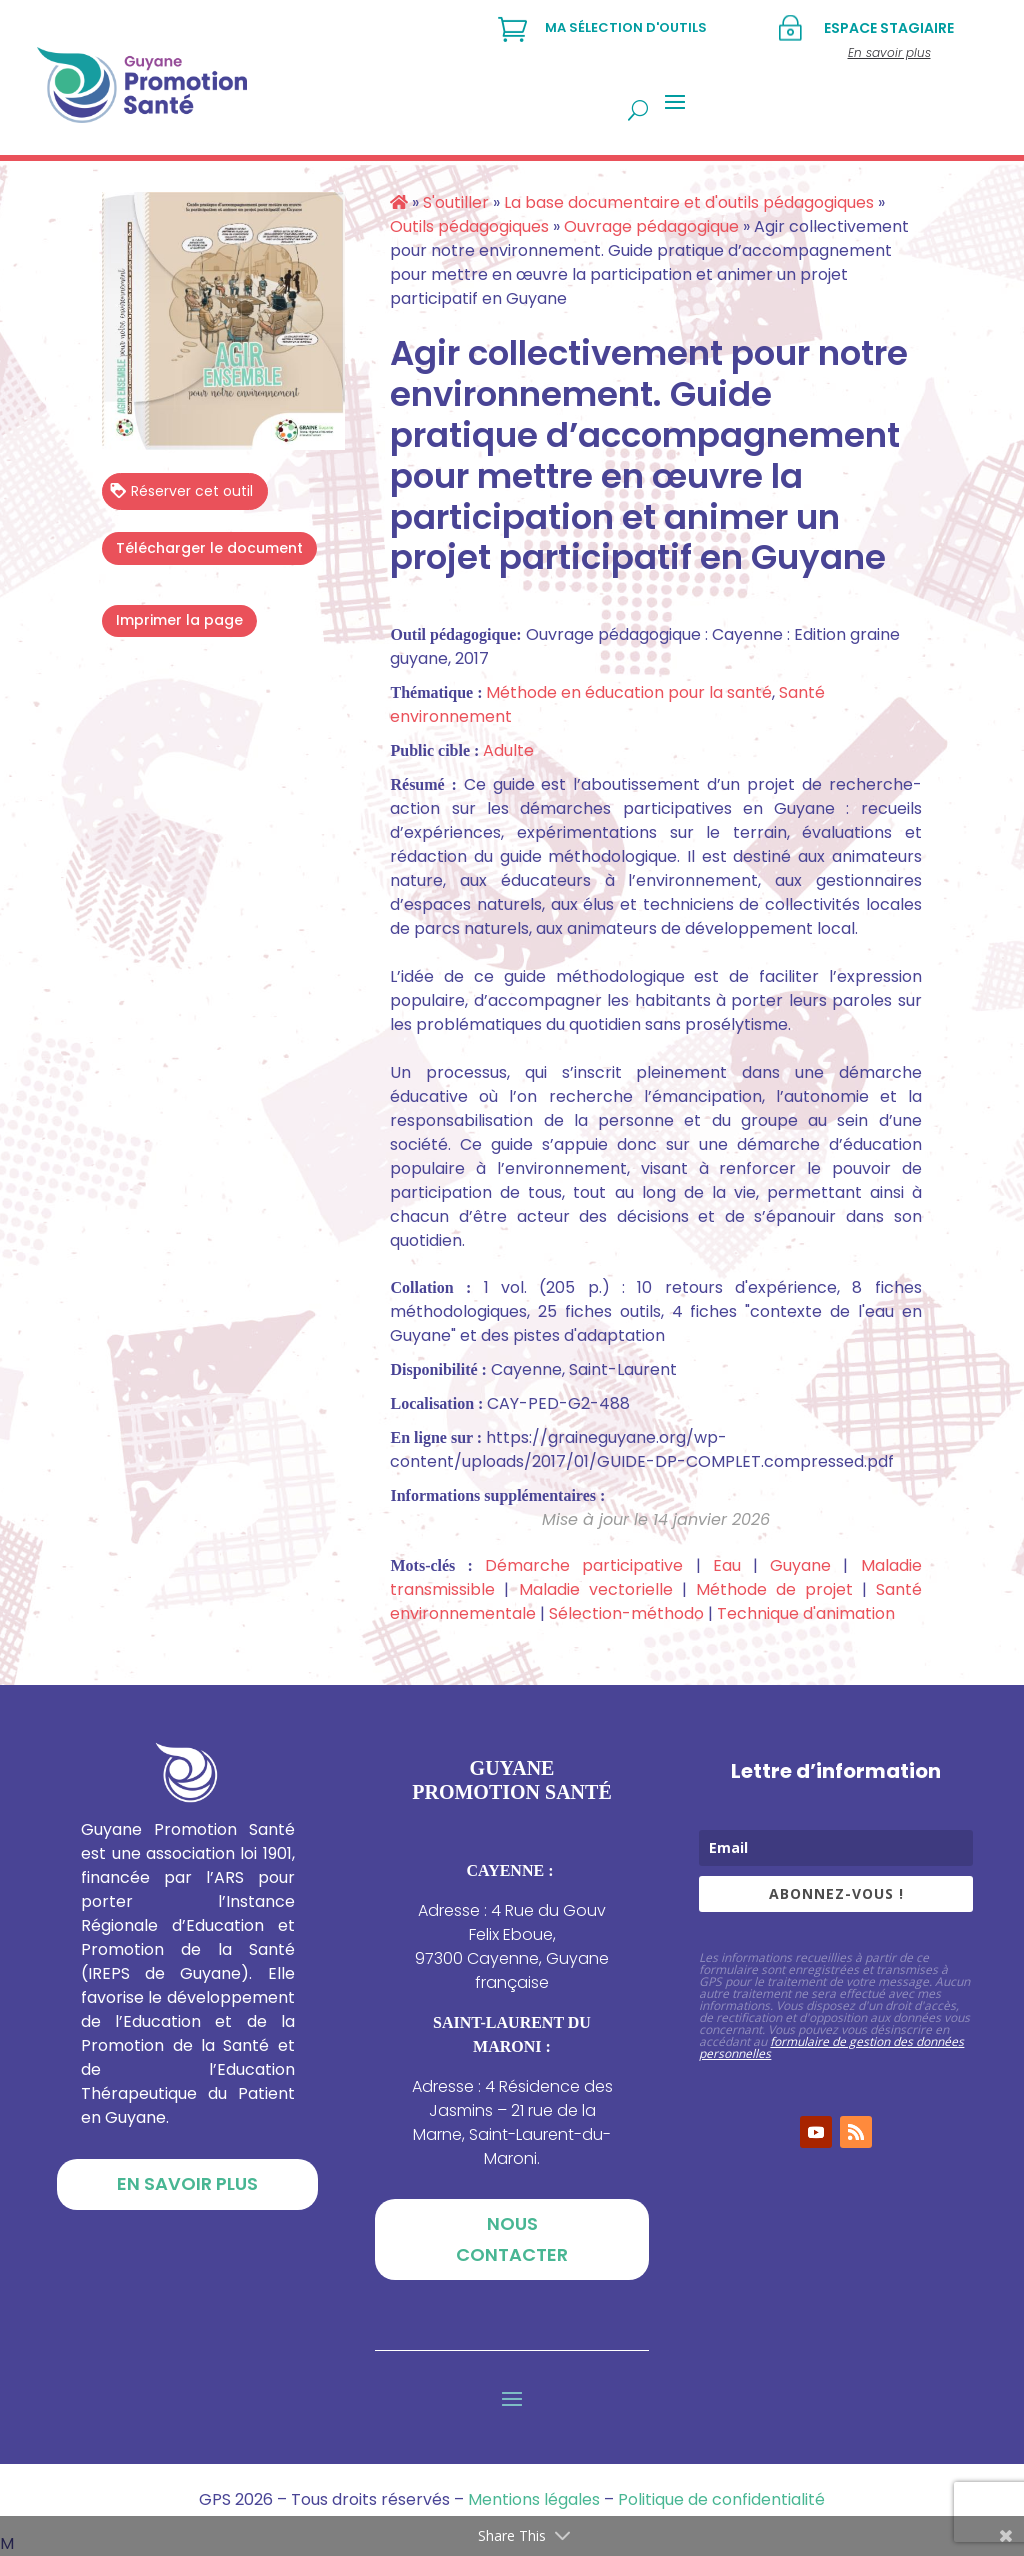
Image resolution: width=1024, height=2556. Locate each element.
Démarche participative (584, 1565)
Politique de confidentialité (721, 2499)
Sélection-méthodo (626, 1613)
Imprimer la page (179, 620)
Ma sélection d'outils (626, 27)
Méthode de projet (774, 1589)
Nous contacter (512, 2239)
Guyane (800, 1565)
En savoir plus (187, 2183)
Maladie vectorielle (596, 1589)
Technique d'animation (806, 1613)
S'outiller (456, 202)
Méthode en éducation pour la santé (629, 692)
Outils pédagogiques (469, 226)
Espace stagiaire (889, 28)
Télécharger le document (209, 548)
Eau (727, 1565)
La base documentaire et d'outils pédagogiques (689, 202)
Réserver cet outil (181, 491)
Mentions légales (534, 2499)
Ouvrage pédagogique (651, 226)
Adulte (508, 750)
